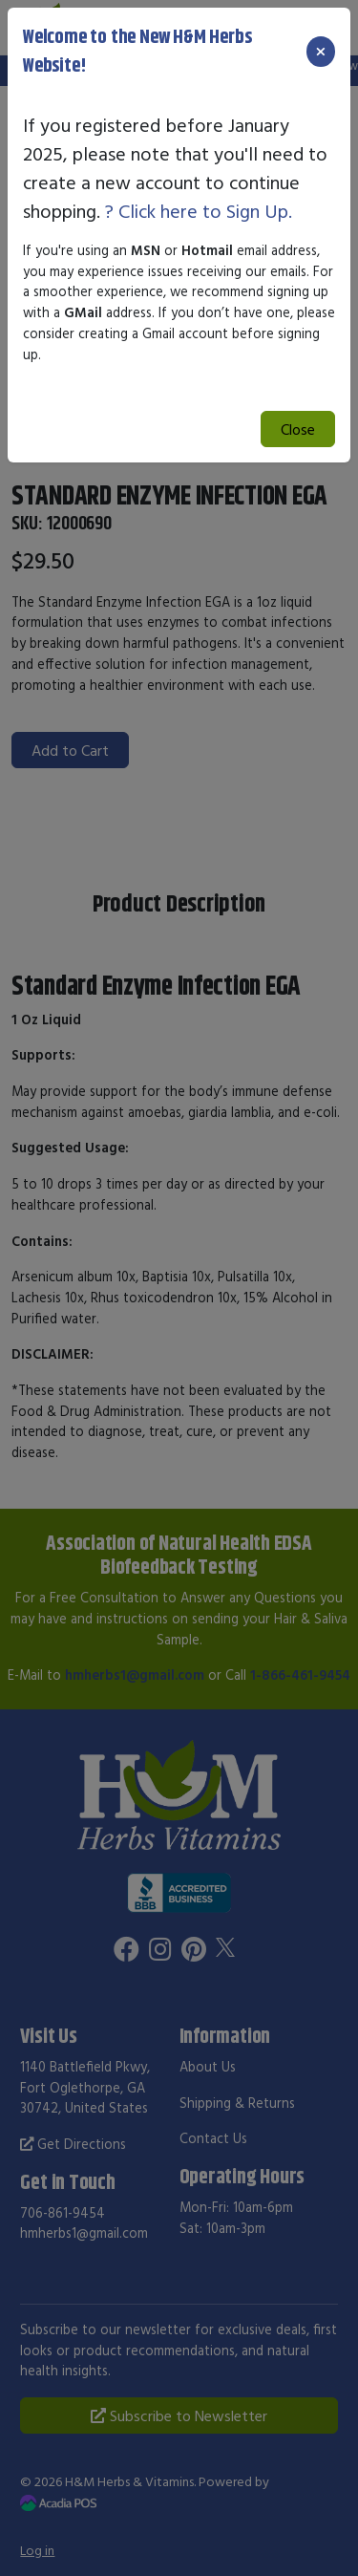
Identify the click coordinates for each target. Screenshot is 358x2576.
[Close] (320, 51)
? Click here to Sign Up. (198, 211)
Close (298, 429)
